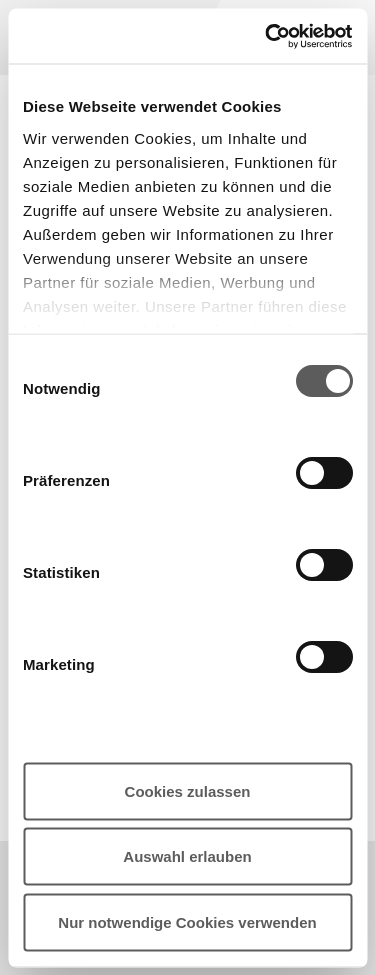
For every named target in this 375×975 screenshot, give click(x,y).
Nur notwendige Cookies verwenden (187, 921)
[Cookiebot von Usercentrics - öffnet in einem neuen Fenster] (267, 36)
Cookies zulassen (188, 790)
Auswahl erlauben (187, 856)
